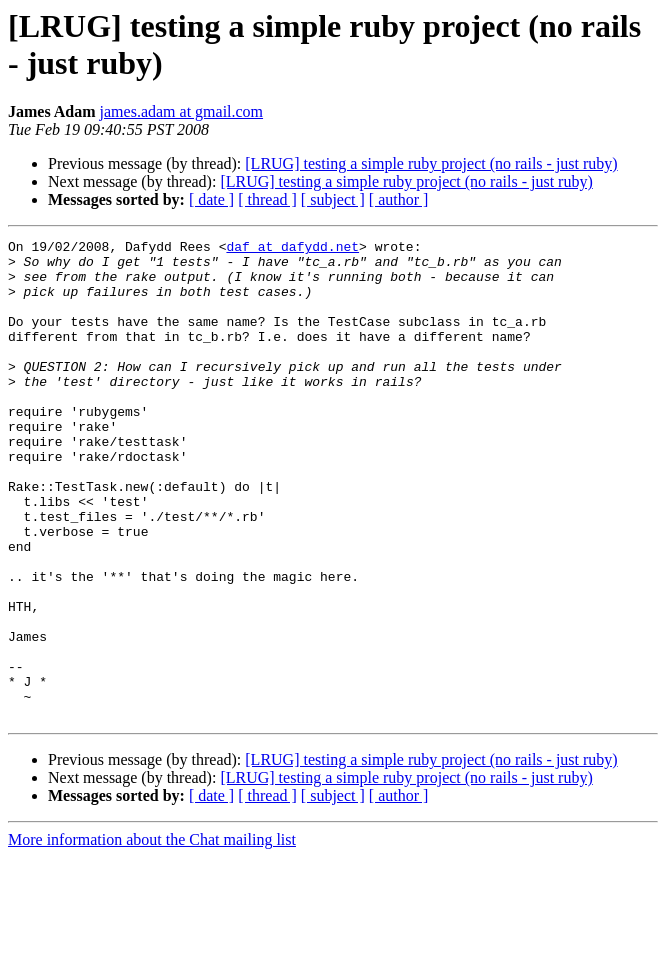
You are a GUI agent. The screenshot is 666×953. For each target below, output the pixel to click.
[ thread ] (267, 199)
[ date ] (211, 199)
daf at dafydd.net (292, 249)
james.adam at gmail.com (182, 111)
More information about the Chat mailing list (152, 935)
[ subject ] (333, 199)
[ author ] (399, 199)
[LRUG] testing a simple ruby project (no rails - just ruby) (431, 163)
